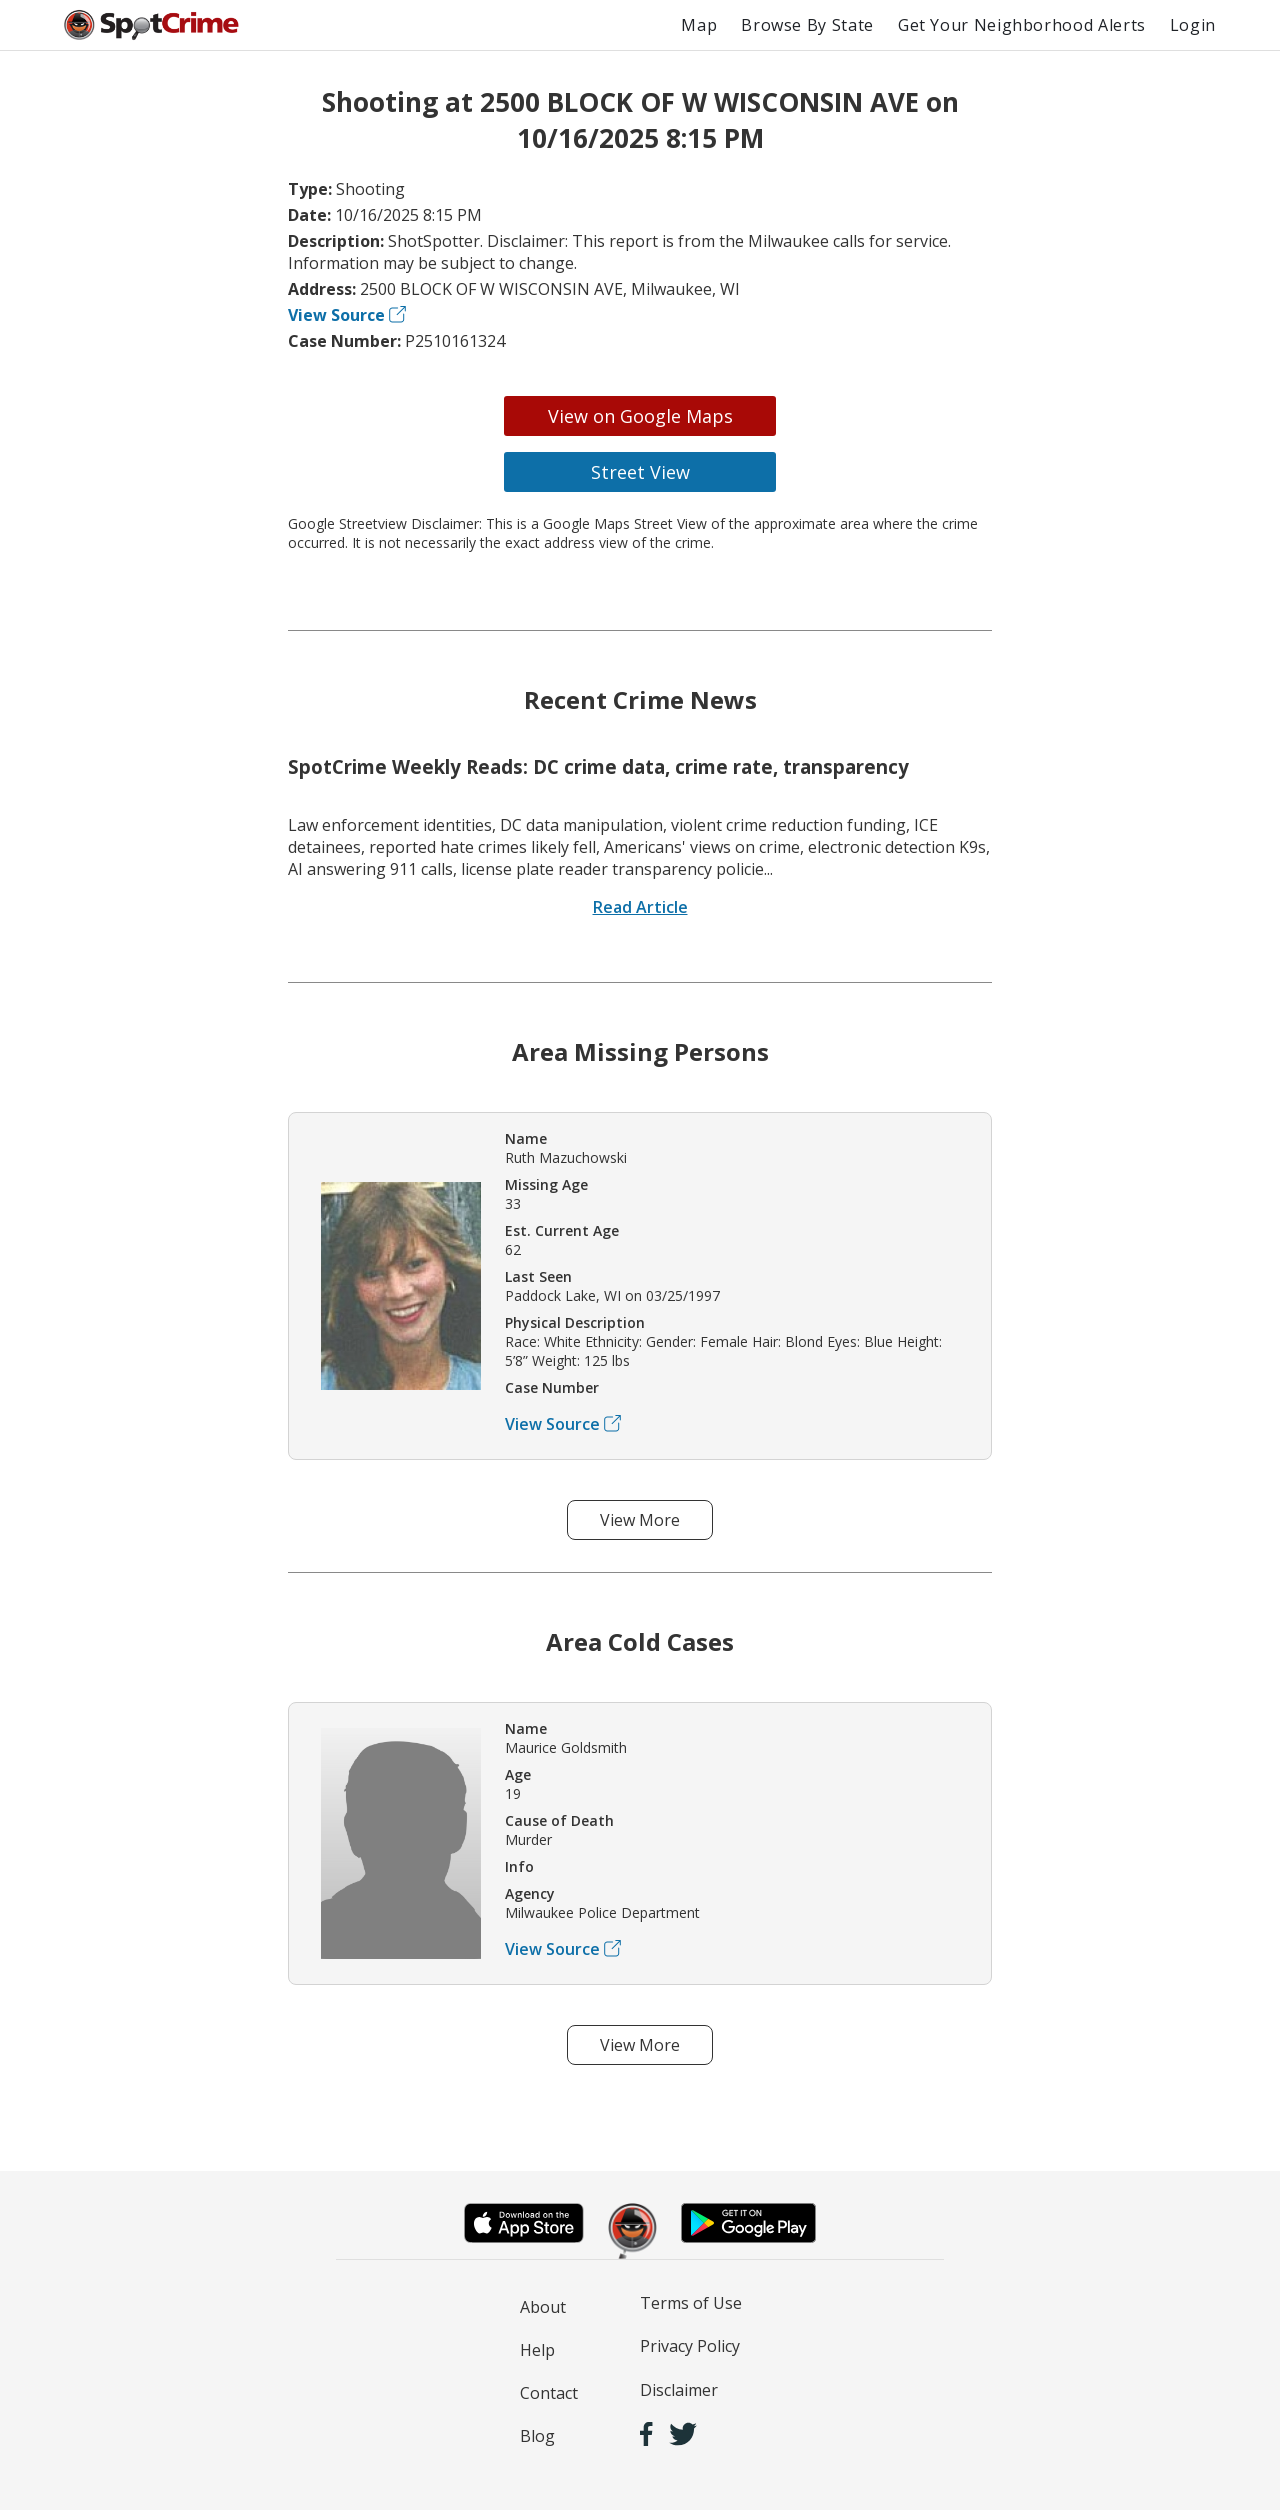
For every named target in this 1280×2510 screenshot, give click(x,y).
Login (1193, 25)
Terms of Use (691, 2303)
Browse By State (807, 25)
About (543, 2307)
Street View (640, 472)
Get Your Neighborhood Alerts (1022, 25)
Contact (549, 2393)
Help (537, 2350)
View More (640, 1520)
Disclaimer (679, 2390)
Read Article (640, 907)
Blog (537, 2436)
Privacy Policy (690, 2346)
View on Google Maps (640, 416)
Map (699, 25)
